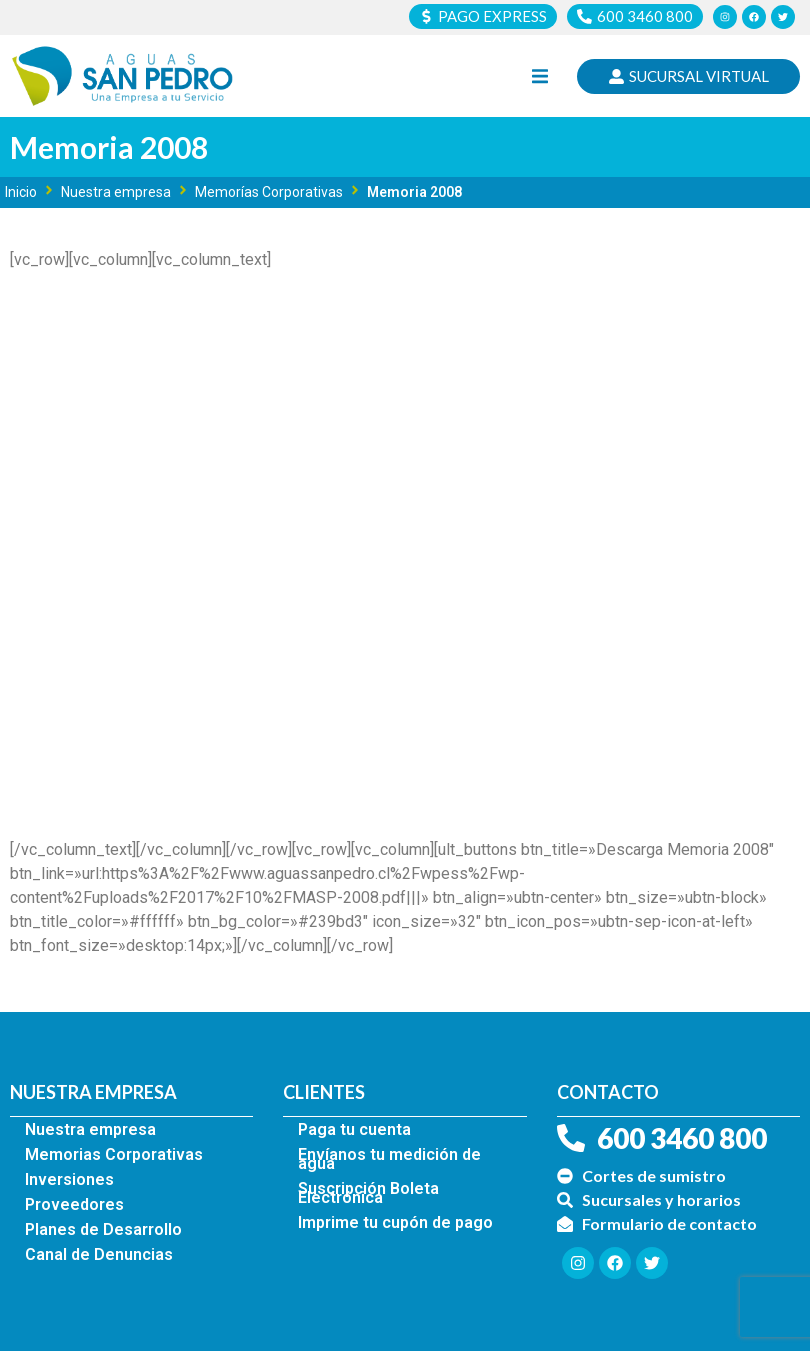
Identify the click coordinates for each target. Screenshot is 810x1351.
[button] (539, 76)
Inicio (21, 192)
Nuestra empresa (116, 192)
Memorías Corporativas (269, 192)
